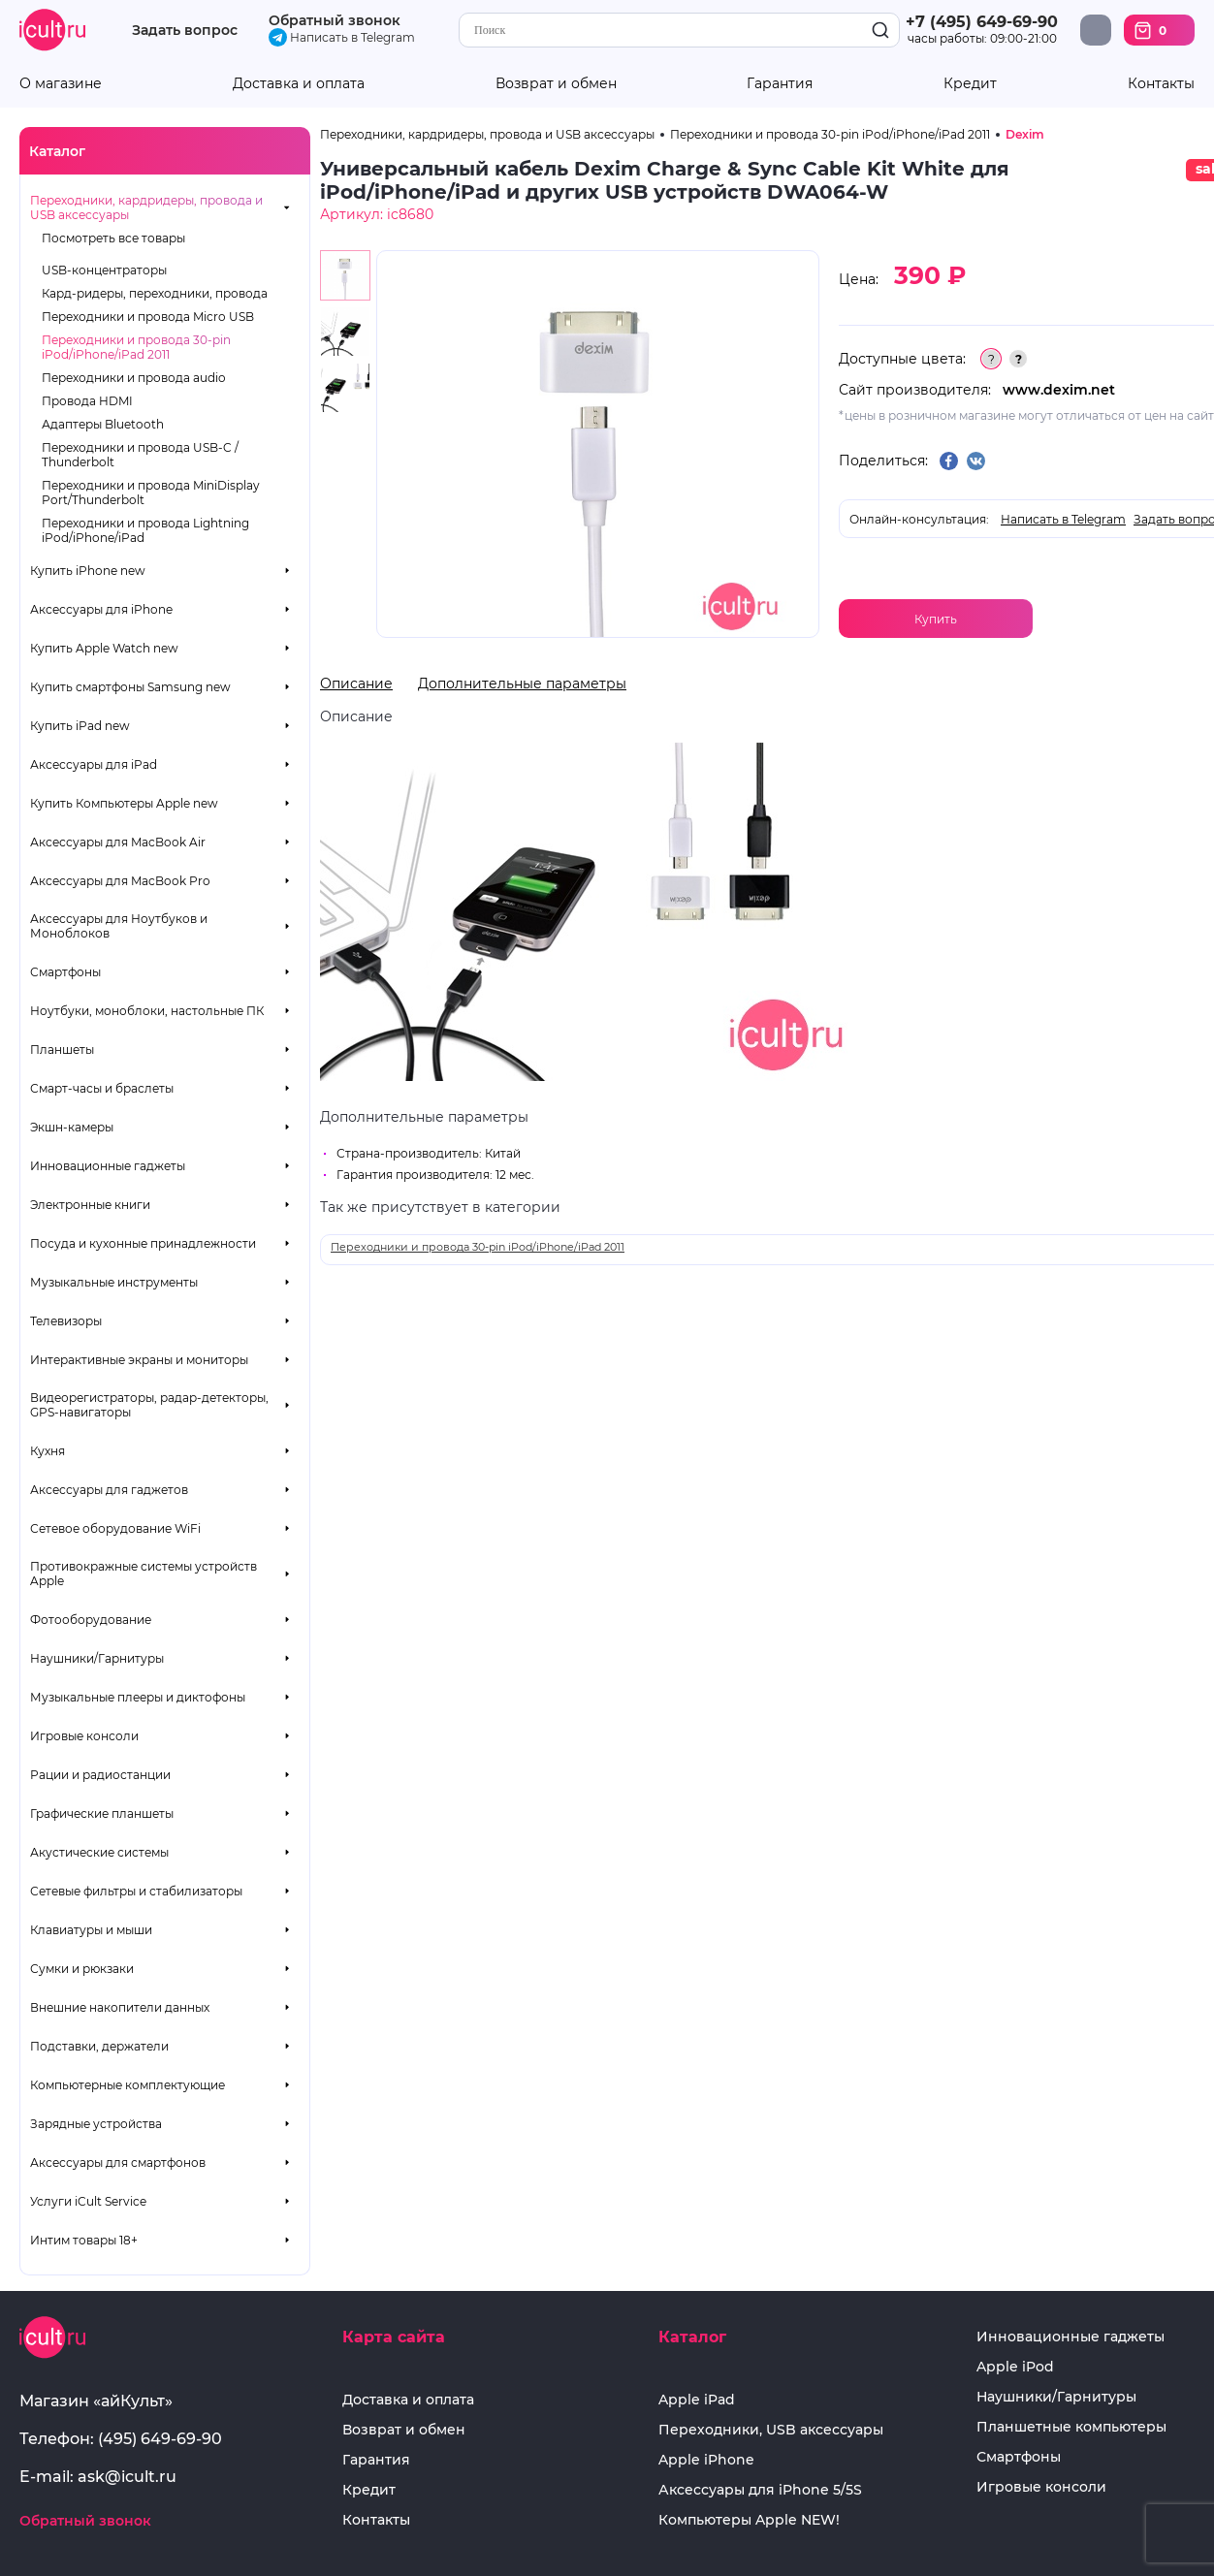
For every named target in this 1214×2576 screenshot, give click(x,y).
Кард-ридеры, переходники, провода (155, 293)
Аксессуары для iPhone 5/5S (760, 2490)
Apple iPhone (706, 2460)
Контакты (1161, 84)
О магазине (60, 84)
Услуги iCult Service (88, 2201)
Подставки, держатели (99, 2046)
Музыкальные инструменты (114, 1282)
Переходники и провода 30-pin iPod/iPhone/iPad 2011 (136, 347)
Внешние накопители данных (119, 2007)
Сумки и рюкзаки (82, 1968)
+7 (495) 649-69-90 (982, 22)
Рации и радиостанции (100, 1774)
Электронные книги (90, 1204)
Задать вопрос (185, 30)
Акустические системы (99, 1852)
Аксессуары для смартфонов (118, 2162)
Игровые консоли (84, 1736)
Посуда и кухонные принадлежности (143, 1243)
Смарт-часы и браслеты (102, 1088)
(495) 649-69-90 (160, 2439)
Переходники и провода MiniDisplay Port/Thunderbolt (151, 492)
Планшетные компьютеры (1071, 2427)
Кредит (970, 84)
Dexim (1025, 134)
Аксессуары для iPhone (101, 609)
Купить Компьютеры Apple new (124, 803)
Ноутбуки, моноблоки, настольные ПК (147, 1010)
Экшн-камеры (71, 1127)
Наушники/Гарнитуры (97, 1658)
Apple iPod (1015, 2367)
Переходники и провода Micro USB (148, 316)
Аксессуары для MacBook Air (118, 842)
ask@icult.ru (127, 2476)
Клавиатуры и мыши (91, 1930)
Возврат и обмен (556, 84)
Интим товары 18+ (84, 2240)
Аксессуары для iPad (93, 764)
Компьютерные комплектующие (127, 2085)
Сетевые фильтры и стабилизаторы (136, 1891)
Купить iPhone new (87, 570)
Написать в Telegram (342, 37)
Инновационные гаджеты (107, 1166)
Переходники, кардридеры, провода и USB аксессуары (146, 207)
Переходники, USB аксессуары (770, 2430)
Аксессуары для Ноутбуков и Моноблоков (119, 925)
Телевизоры (66, 1321)
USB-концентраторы (104, 270)
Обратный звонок (334, 20)
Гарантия (780, 84)
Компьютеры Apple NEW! (749, 2520)
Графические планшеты (102, 1813)
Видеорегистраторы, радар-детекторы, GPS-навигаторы (149, 1404)
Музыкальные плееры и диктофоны (137, 1697)
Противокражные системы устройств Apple (143, 1573)
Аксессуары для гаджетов (109, 1489)
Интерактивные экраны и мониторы (139, 1359)
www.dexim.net (1059, 389)
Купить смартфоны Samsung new (130, 687)
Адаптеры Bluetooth (103, 424)
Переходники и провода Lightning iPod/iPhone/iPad (145, 530)
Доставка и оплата (299, 84)
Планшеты (62, 1049)
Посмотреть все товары (113, 238)
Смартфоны (65, 972)
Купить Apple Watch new (104, 648)
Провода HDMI (87, 401)
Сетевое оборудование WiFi (115, 1528)
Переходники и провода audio (134, 377)
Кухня (47, 1451)
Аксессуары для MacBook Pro (120, 881)
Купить (935, 619)
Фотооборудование (90, 1619)
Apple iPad (696, 2400)
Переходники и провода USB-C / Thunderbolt (140, 454)
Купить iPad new (80, 725)
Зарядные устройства (96, 2123)
